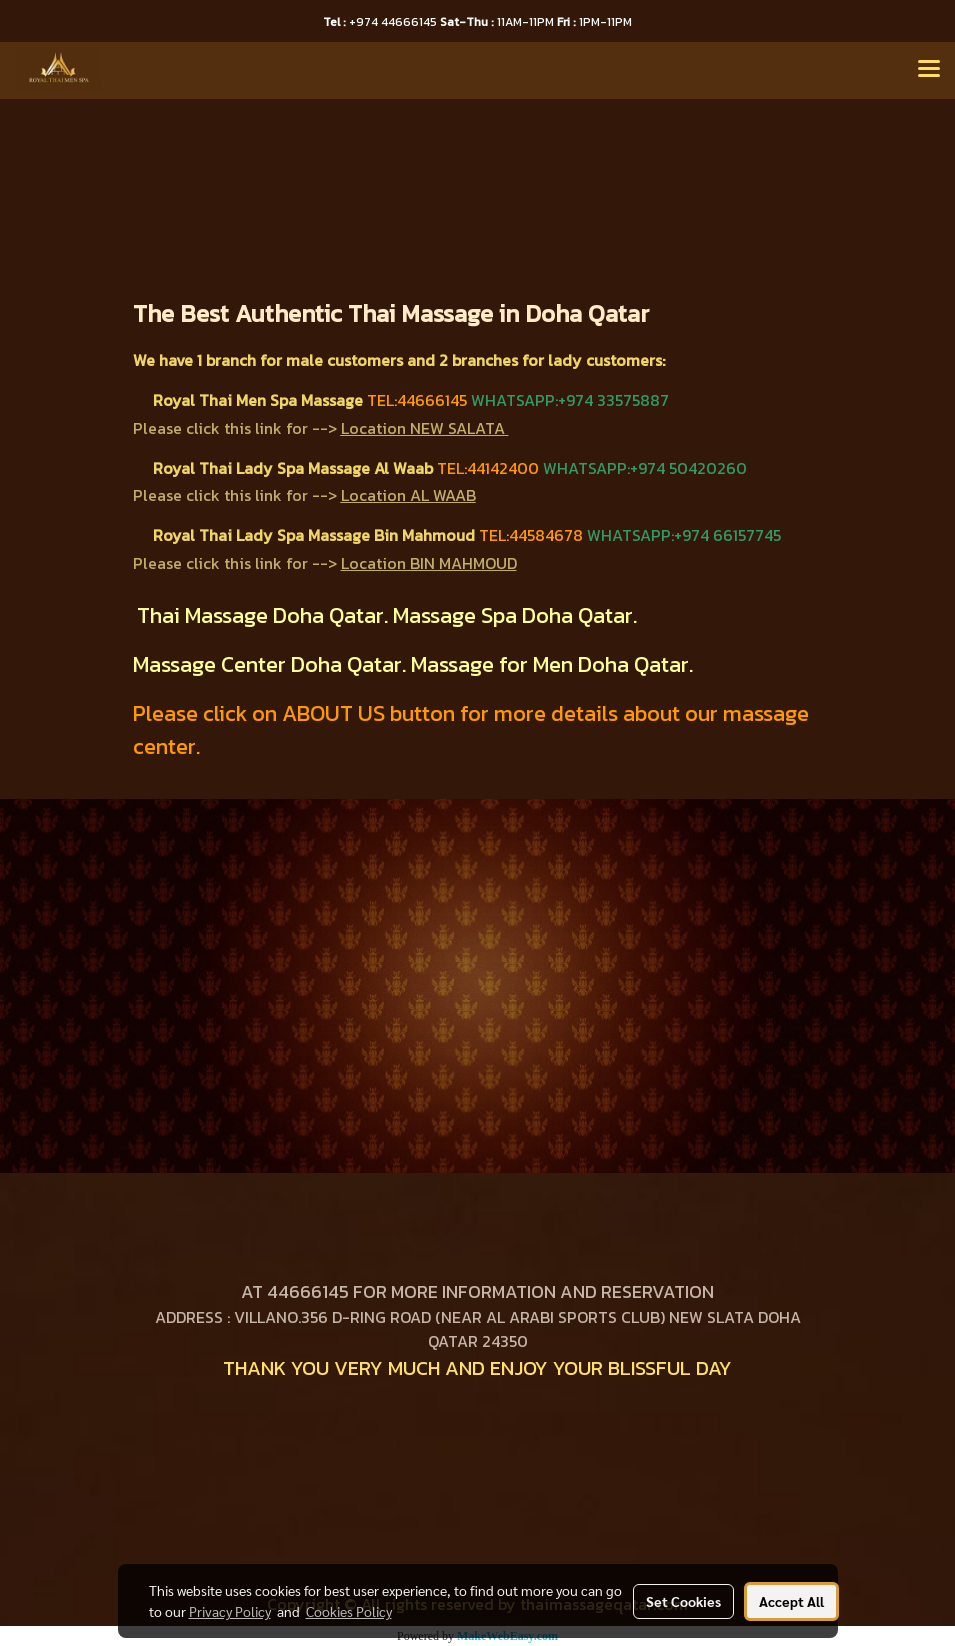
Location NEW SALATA (423, 428)
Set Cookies (683, 1601)
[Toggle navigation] (929, 70)
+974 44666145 (381, 22)
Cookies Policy (349, 1611)
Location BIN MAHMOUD (429, 563)
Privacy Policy (230, 1611)
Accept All (791, 1601)
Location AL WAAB (408, 495)
